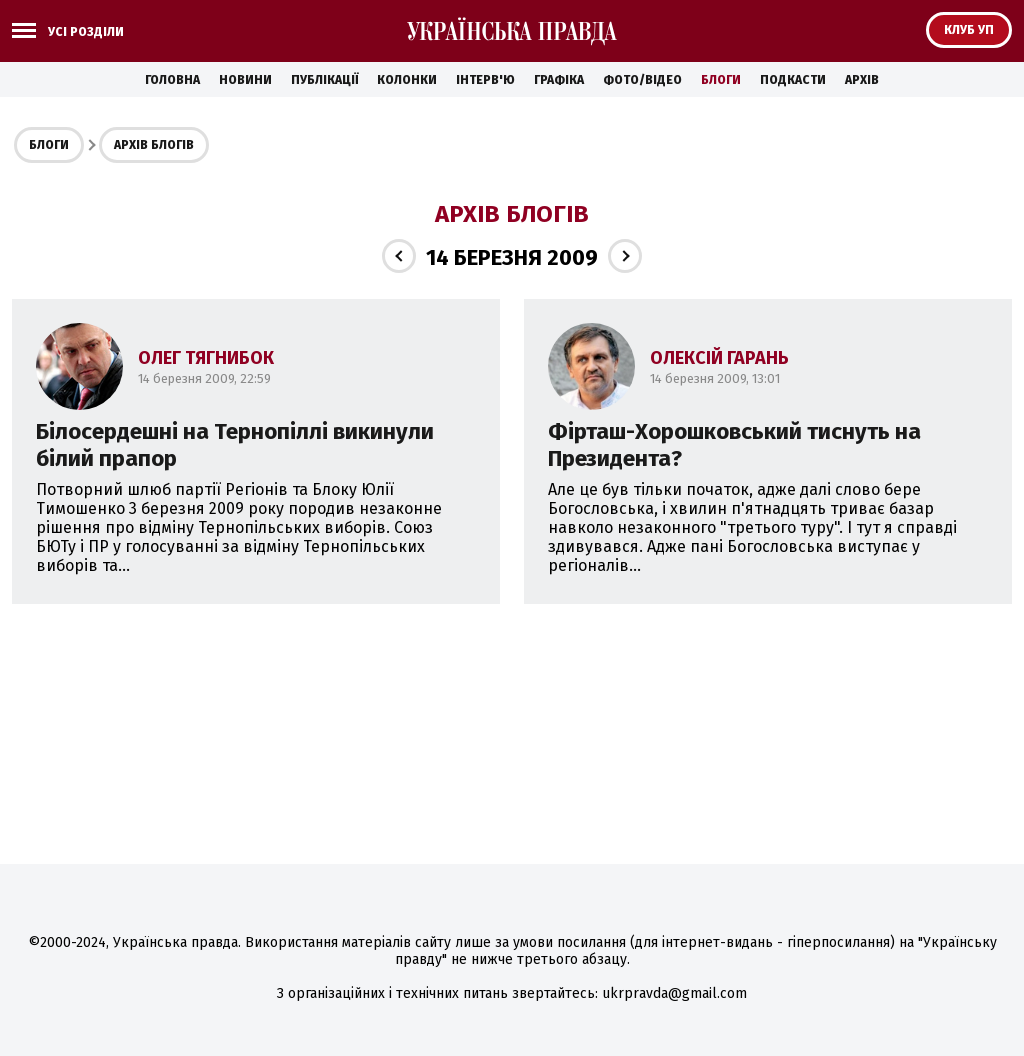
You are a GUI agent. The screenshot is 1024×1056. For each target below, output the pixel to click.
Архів (862, 80)
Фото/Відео (642, 80)
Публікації (324, 80)
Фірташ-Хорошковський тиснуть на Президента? (734, 445)
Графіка (559, 80)
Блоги (721, 80)
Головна (172, 80)
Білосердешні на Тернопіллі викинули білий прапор (235, 445)
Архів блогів (154, 145)
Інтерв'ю (485, 80)
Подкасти (793, 80)
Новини (245, 80)
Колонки (407, 80)
